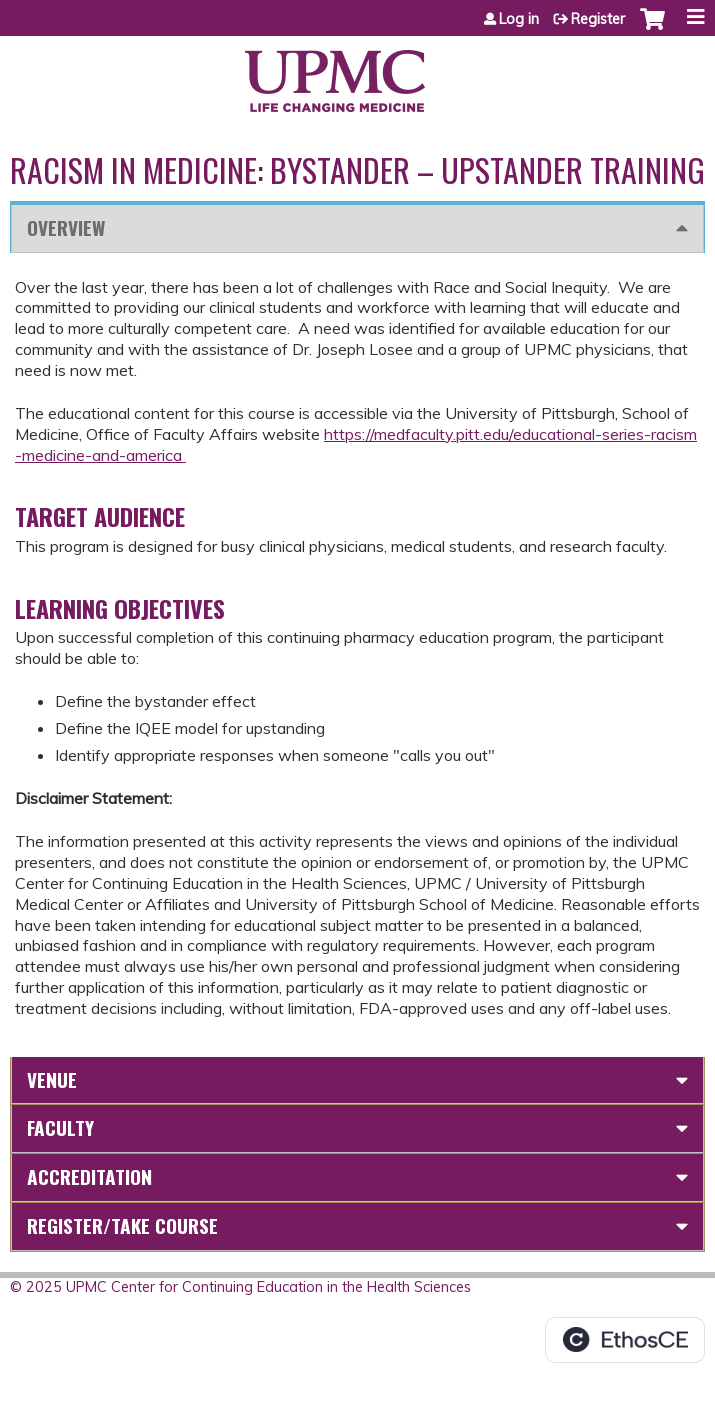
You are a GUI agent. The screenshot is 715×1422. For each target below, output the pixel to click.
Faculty (60, 1127)
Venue (52, 1079)
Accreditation (89, 1176)
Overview (66, 227)
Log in (519, 19)
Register (598, 19)
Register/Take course (122, 1225)
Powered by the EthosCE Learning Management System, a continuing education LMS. (625, 1340)
